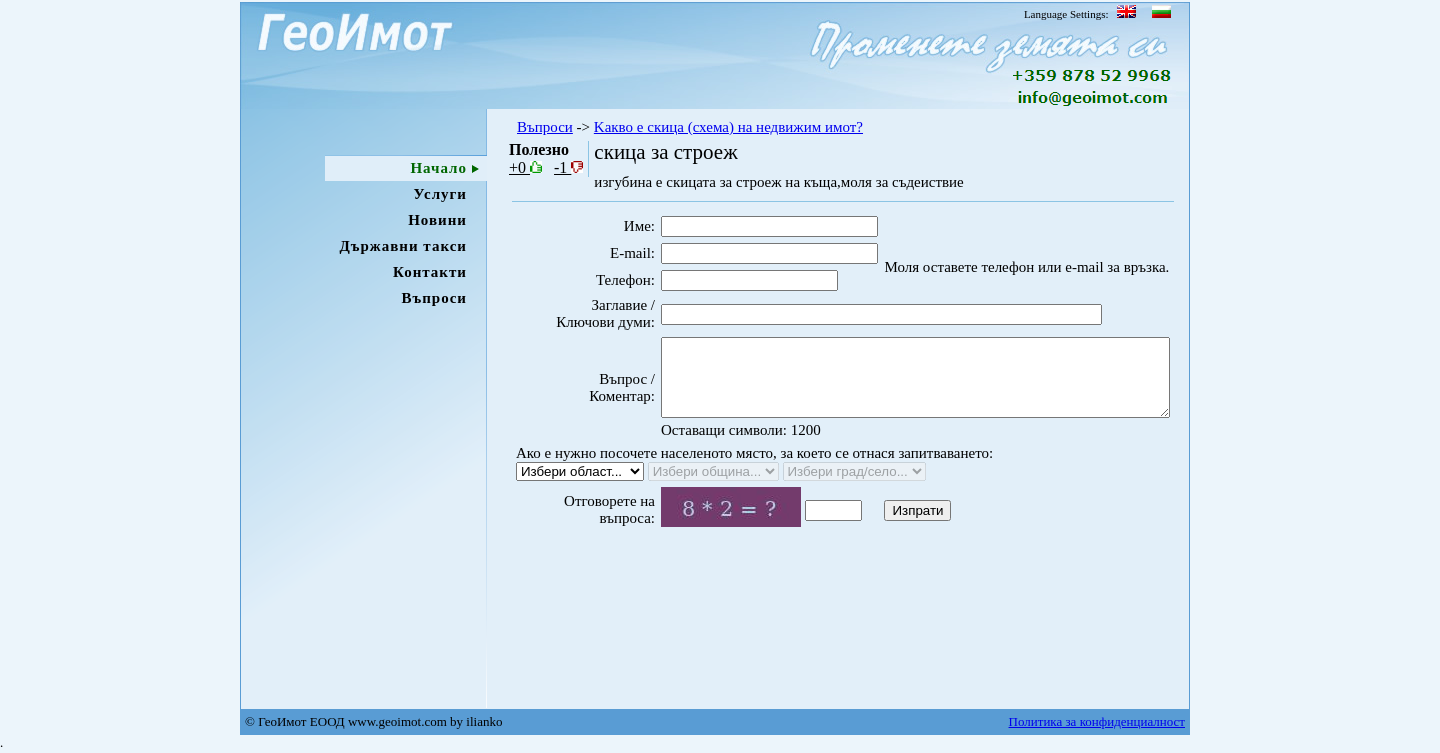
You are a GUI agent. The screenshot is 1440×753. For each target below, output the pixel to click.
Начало (438, 168)
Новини (437, 220)
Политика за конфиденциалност (1097, 721)
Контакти (430, 272)
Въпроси (434, 298)
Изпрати (883, 542)
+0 (525, 167)
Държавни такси (403, 246)
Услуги (440, 194)
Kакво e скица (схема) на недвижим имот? (728, 127)
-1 (568, 167)
